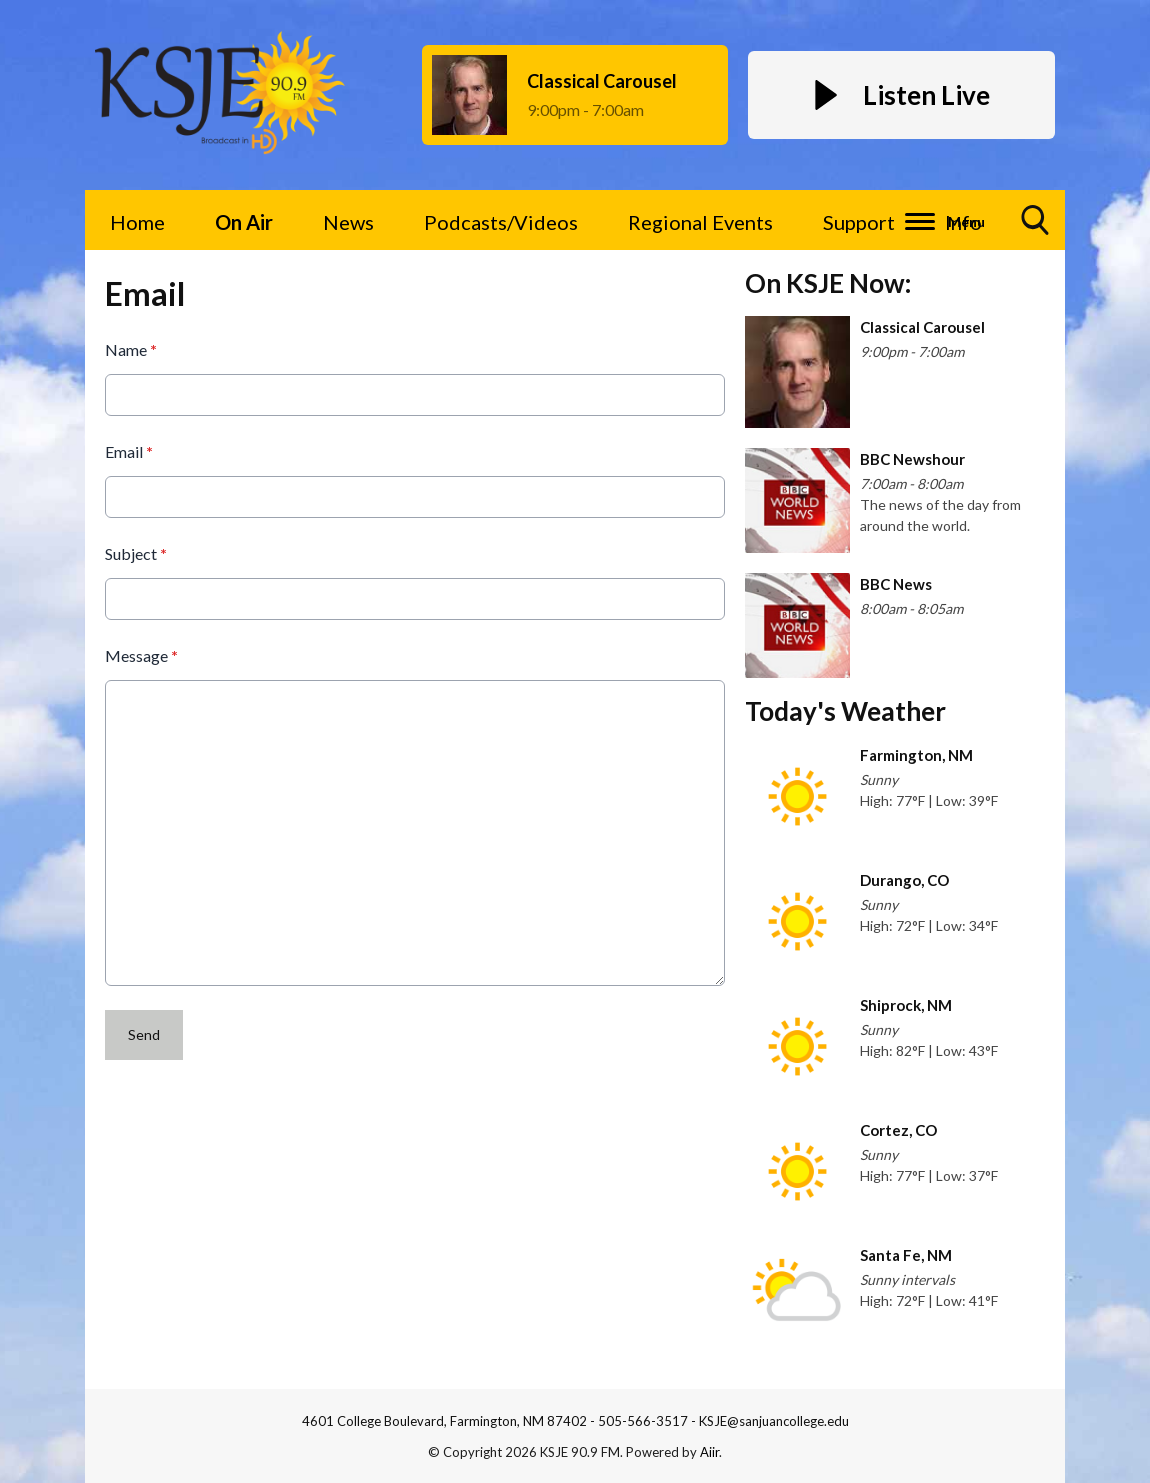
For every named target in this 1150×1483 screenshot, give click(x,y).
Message (141, 655)
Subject (136, 553)
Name (131, 349)
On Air (244, 222)
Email (129, 451)
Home (137, 222)
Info (963, 222)
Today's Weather (845, 711)
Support (859, 222)
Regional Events (700, 222)
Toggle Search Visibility (1036, 227)
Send (144, 1034)
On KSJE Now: (828, 283)
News (348, 222)
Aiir (709, 1452)
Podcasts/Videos (501, 222)
